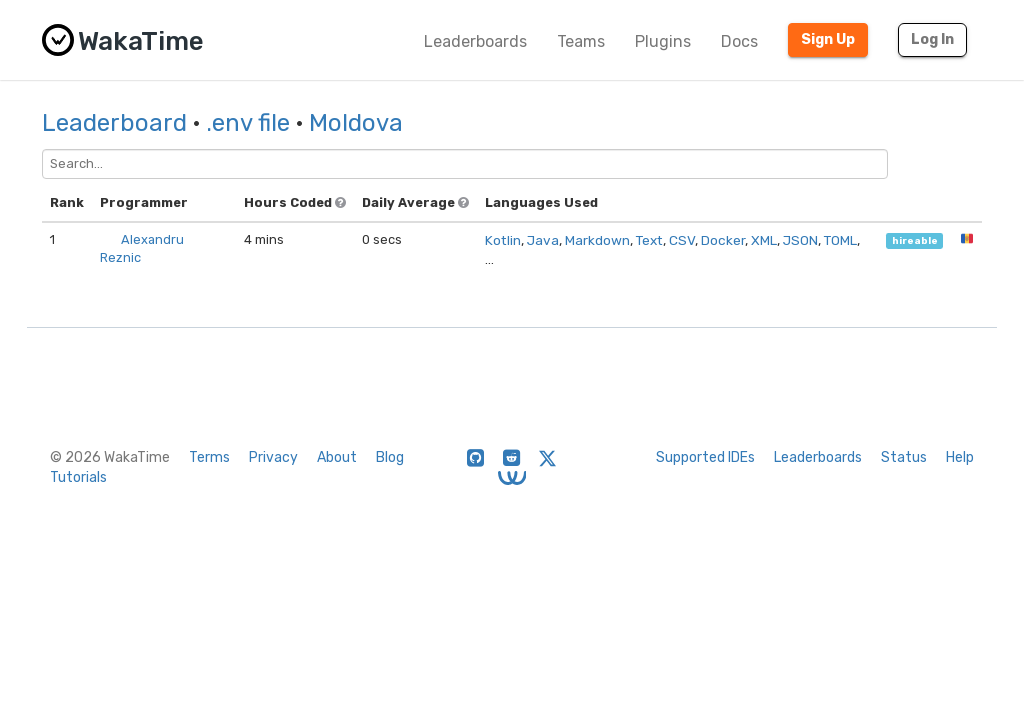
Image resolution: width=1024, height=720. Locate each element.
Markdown (597, 240)
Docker (723, 240)
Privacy (273, 457)
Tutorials (78, 477)
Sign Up (828, 39)
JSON (800, 240)
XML (764, 240)
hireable (915, 240)
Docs (739, 41)
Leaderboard (114, 123)
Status (904, 457)
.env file (248, 123)
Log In (932, 39)
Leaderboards (475, 41)
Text (649, 240)
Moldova (356, 123)
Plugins (663, 41)
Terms (209, 457)
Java (543, 240)
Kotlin (503, 240)
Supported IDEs (705, 457)
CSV (682, 240)
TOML (840, 240)
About (337, 457)
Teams (581, 41)
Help (960, 457)
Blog (390, 457)
